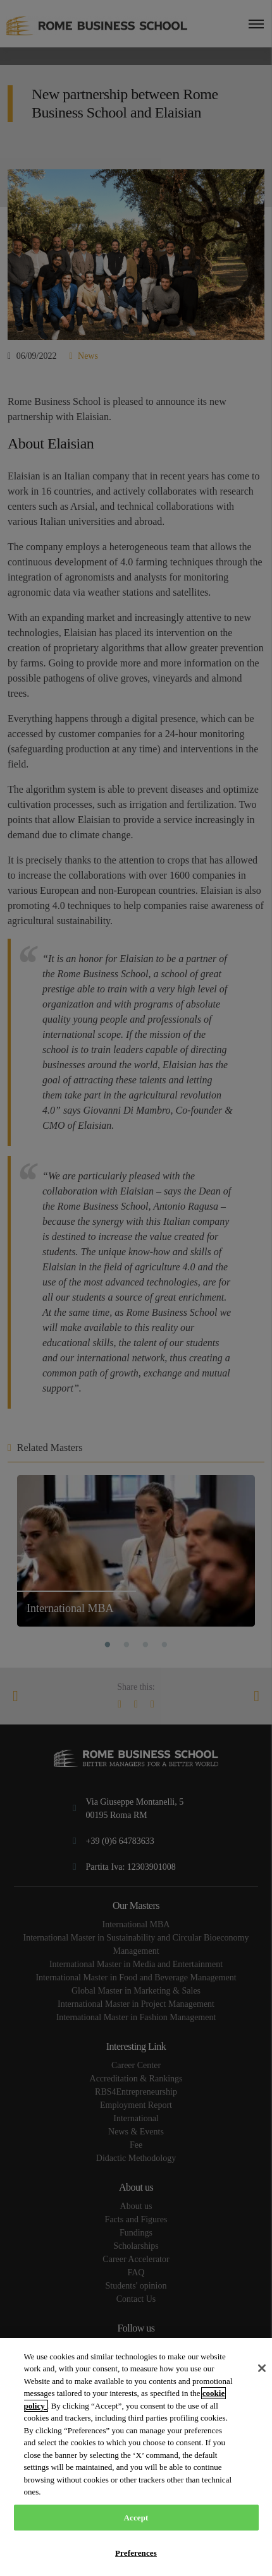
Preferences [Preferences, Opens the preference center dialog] (136, 2553)
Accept (135, 2517)
